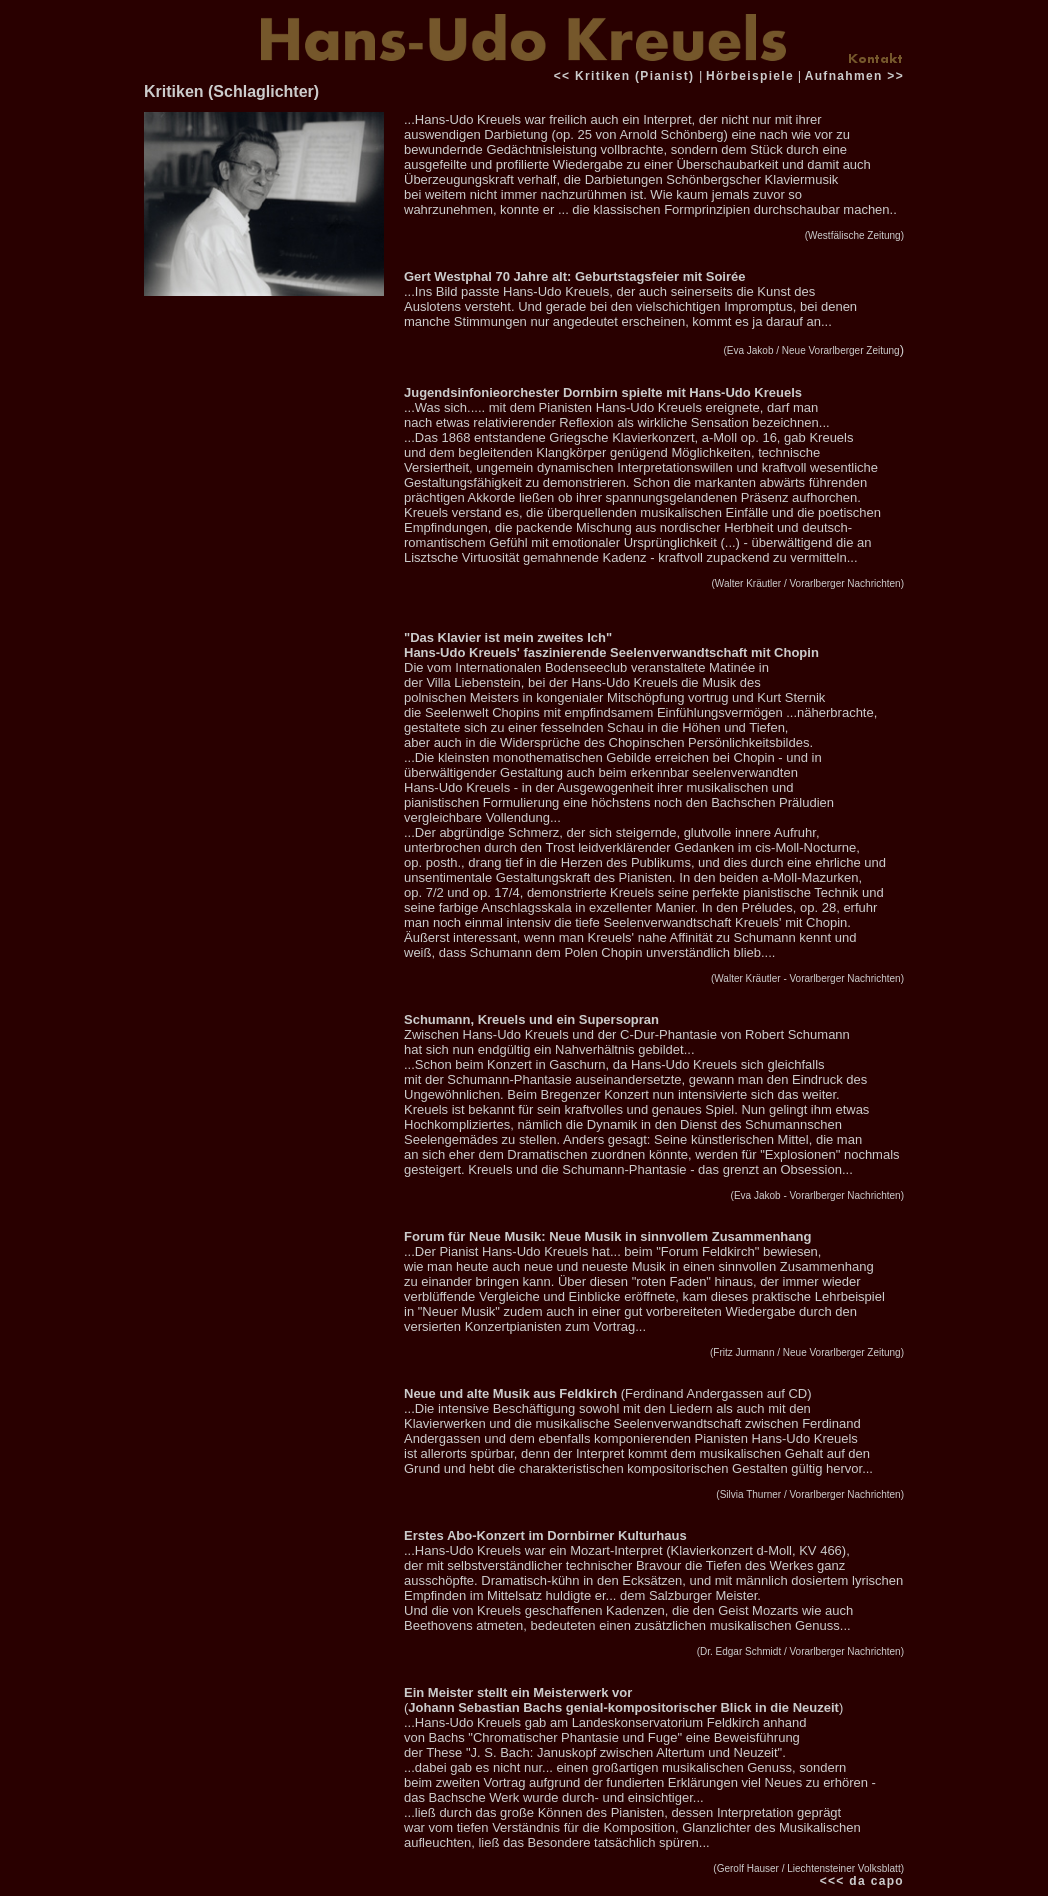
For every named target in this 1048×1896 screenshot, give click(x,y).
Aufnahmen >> (854, 76)
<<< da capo (862, 1881)
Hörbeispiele (750, 76)
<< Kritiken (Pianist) (626, 76)
